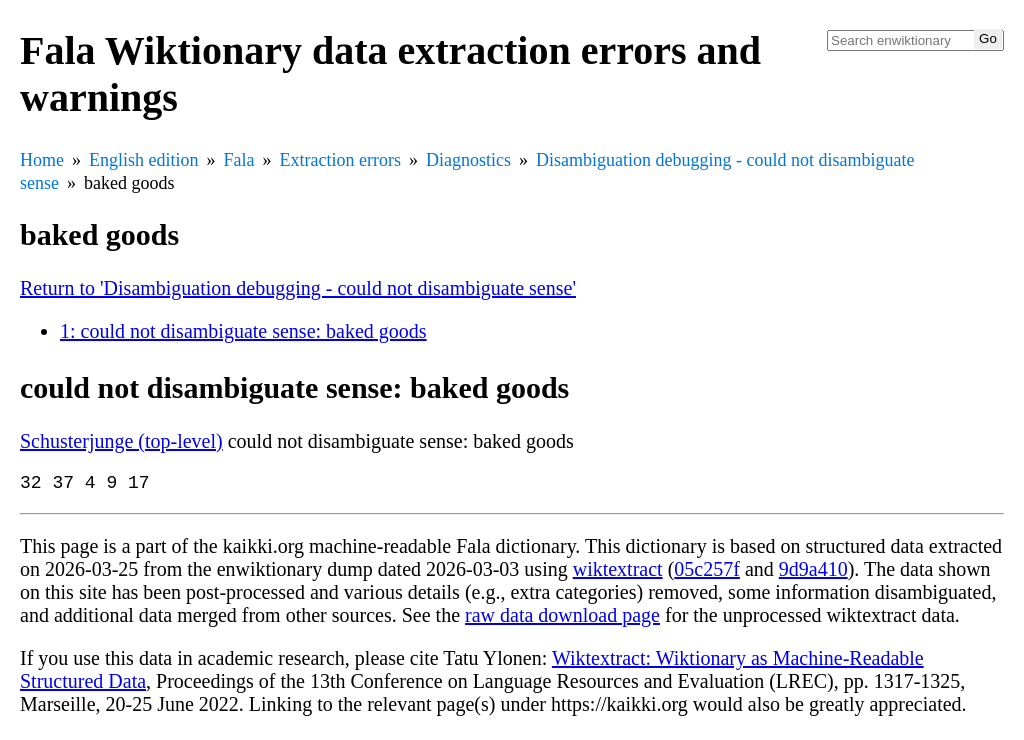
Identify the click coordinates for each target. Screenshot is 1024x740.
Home (42, 160)
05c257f (707, 573)
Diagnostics (468, 160)
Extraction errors (340, 160)
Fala (239, 160)
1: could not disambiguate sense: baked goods (243, 331)
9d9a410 (813, 573)
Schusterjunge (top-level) (121, 441)
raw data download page (562, 619)
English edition (144, 160)
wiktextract (618, 573)
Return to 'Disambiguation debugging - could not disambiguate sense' (298, 288)
